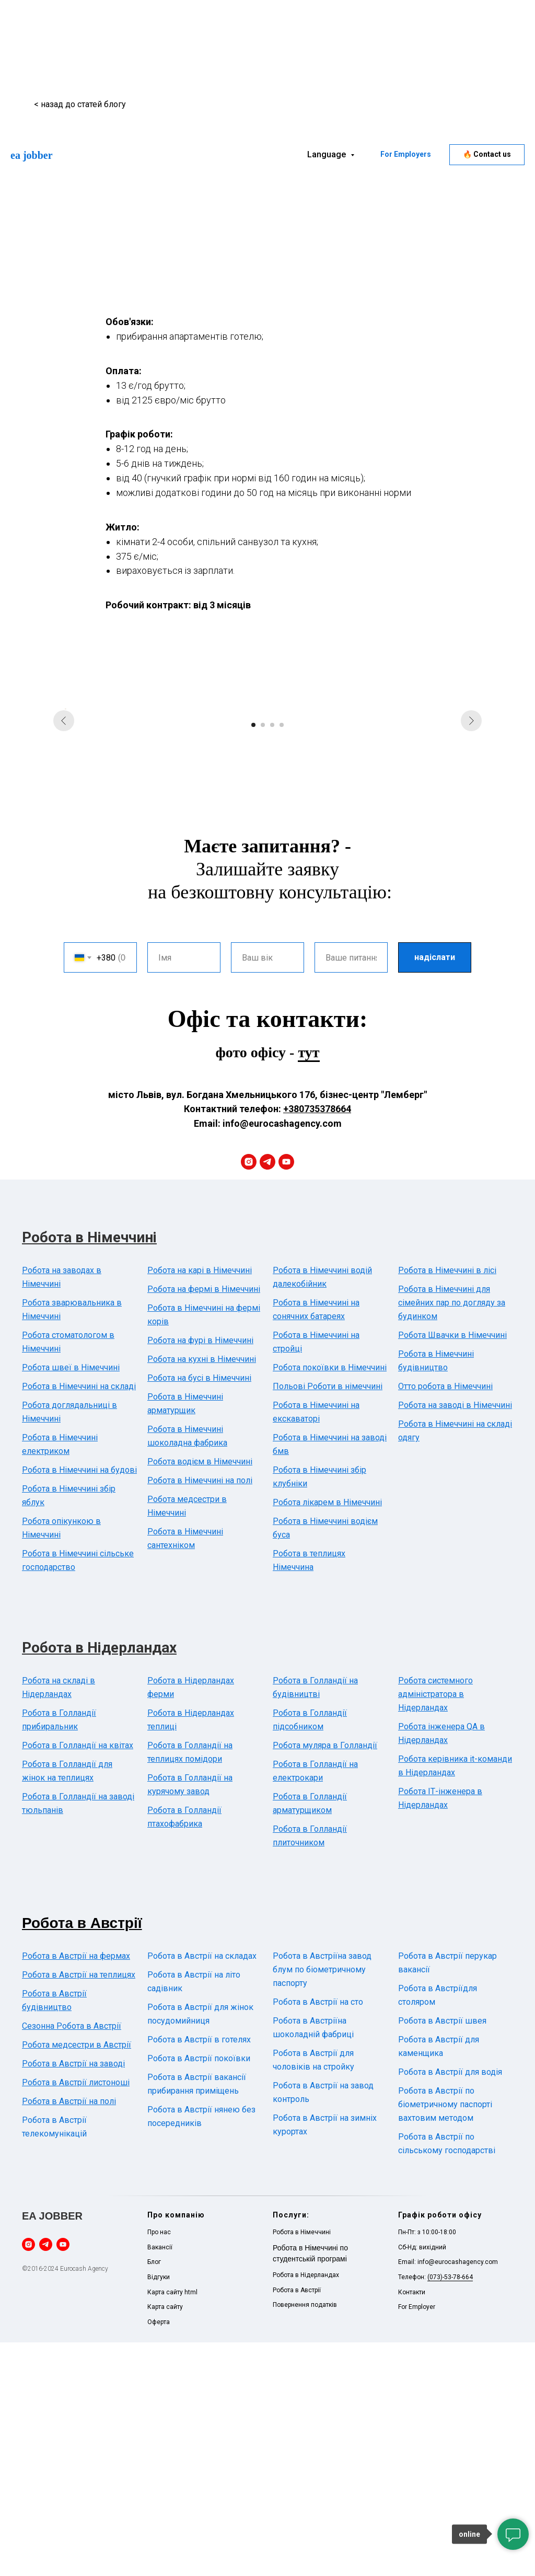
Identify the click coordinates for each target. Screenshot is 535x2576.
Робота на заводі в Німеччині (455, 1639)
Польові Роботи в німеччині (327, 1620)
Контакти (411, 2525)
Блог (154, 2495)
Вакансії (159, 2481)
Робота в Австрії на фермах (76, 2189)
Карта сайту (165, 2540)
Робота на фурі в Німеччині (200, 1574)
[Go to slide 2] (263, 958)
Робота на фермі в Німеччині (203, 1523)
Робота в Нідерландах (99, 1881)
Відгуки (158, 2510)
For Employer (416, 2540)
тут (308, 1286)
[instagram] (249, 1395)
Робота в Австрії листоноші (76, 2316)
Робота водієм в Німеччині (199, 1695)
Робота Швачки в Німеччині (452, 1569)
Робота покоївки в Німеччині (330, 1601)
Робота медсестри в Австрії (76, 2278)
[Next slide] (471, 825)
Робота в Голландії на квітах (77, 1979)
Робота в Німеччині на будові (79, 1703)
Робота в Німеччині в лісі (447, 1504)
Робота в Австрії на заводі (73, 2297)
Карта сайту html (172, 2525)
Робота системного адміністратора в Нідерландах (435, 1927)
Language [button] (327, 154)
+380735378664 (317, 1342)
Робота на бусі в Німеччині (199, 1611)
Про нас (159, 2465)
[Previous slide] (63, 825)
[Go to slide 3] (272, 958)
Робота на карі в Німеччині (199, 1504)
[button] (487, 154)
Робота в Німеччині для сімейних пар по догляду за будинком (451, 1536)
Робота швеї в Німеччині (71, 1601)
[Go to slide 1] (253, 958)
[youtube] (286, 1395)
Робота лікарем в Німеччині (327, 1736)
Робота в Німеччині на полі (199, 1714)
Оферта (158, 2555)
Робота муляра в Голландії (325, 1979)
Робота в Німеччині (89, 1471)
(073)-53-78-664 (450, 2510)
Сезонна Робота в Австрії (71, 2260)
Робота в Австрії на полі (69, 2335)
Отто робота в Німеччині (445, 1620)
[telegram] (267, 1395)
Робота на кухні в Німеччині (201, 1593)
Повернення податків (305, 2538)
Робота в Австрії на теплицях (78, 2208)
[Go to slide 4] (282, 958)
